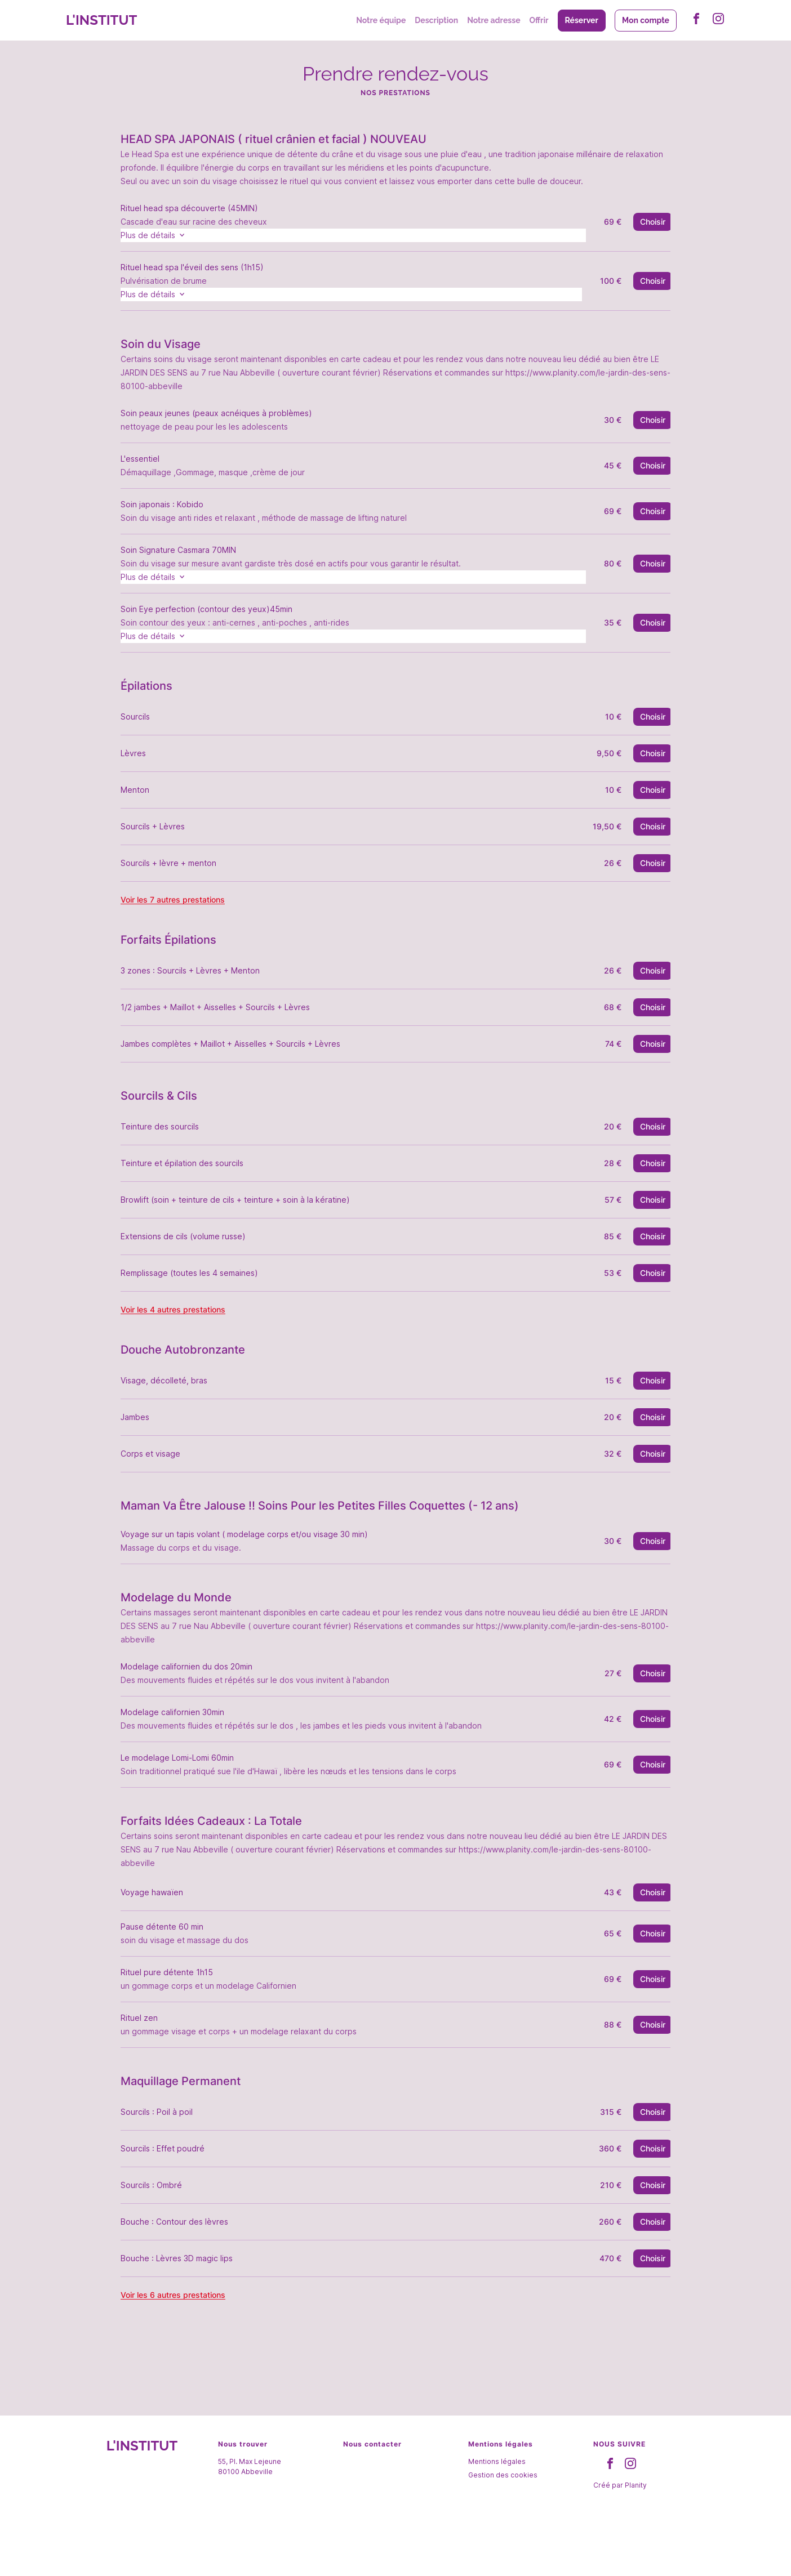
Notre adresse (493, 20)
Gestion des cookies (502, 2520)
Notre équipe (381, 20)
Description (436, 20)
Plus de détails (173, 236)
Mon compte (645, 20)
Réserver (581, 20)
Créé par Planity (620, 2530)
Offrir (539, 20)
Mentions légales (497, 2506)
